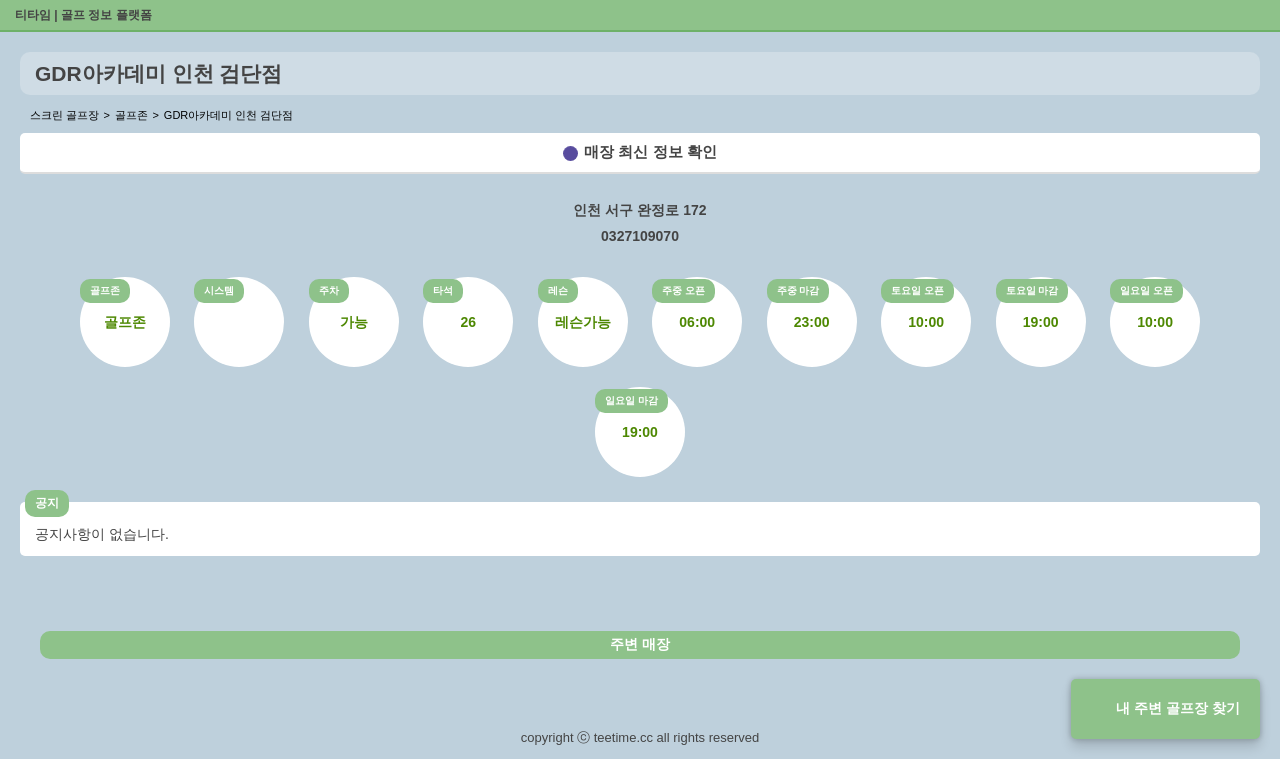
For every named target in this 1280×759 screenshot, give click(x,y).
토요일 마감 (1032, 290)
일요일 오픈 (1146, 290)
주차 (329, 290)
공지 (47, 503)
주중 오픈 (683, 290)
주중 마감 (798, 290)
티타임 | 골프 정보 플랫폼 (83, 15)
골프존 (105, 290)
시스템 (219, 290)
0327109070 (640, 236)
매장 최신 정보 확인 (650, 151)
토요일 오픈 (917, 290)
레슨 (558, 290)
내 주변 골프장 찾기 (1178, 708)
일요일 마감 (631, 400)
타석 (443, 290)
